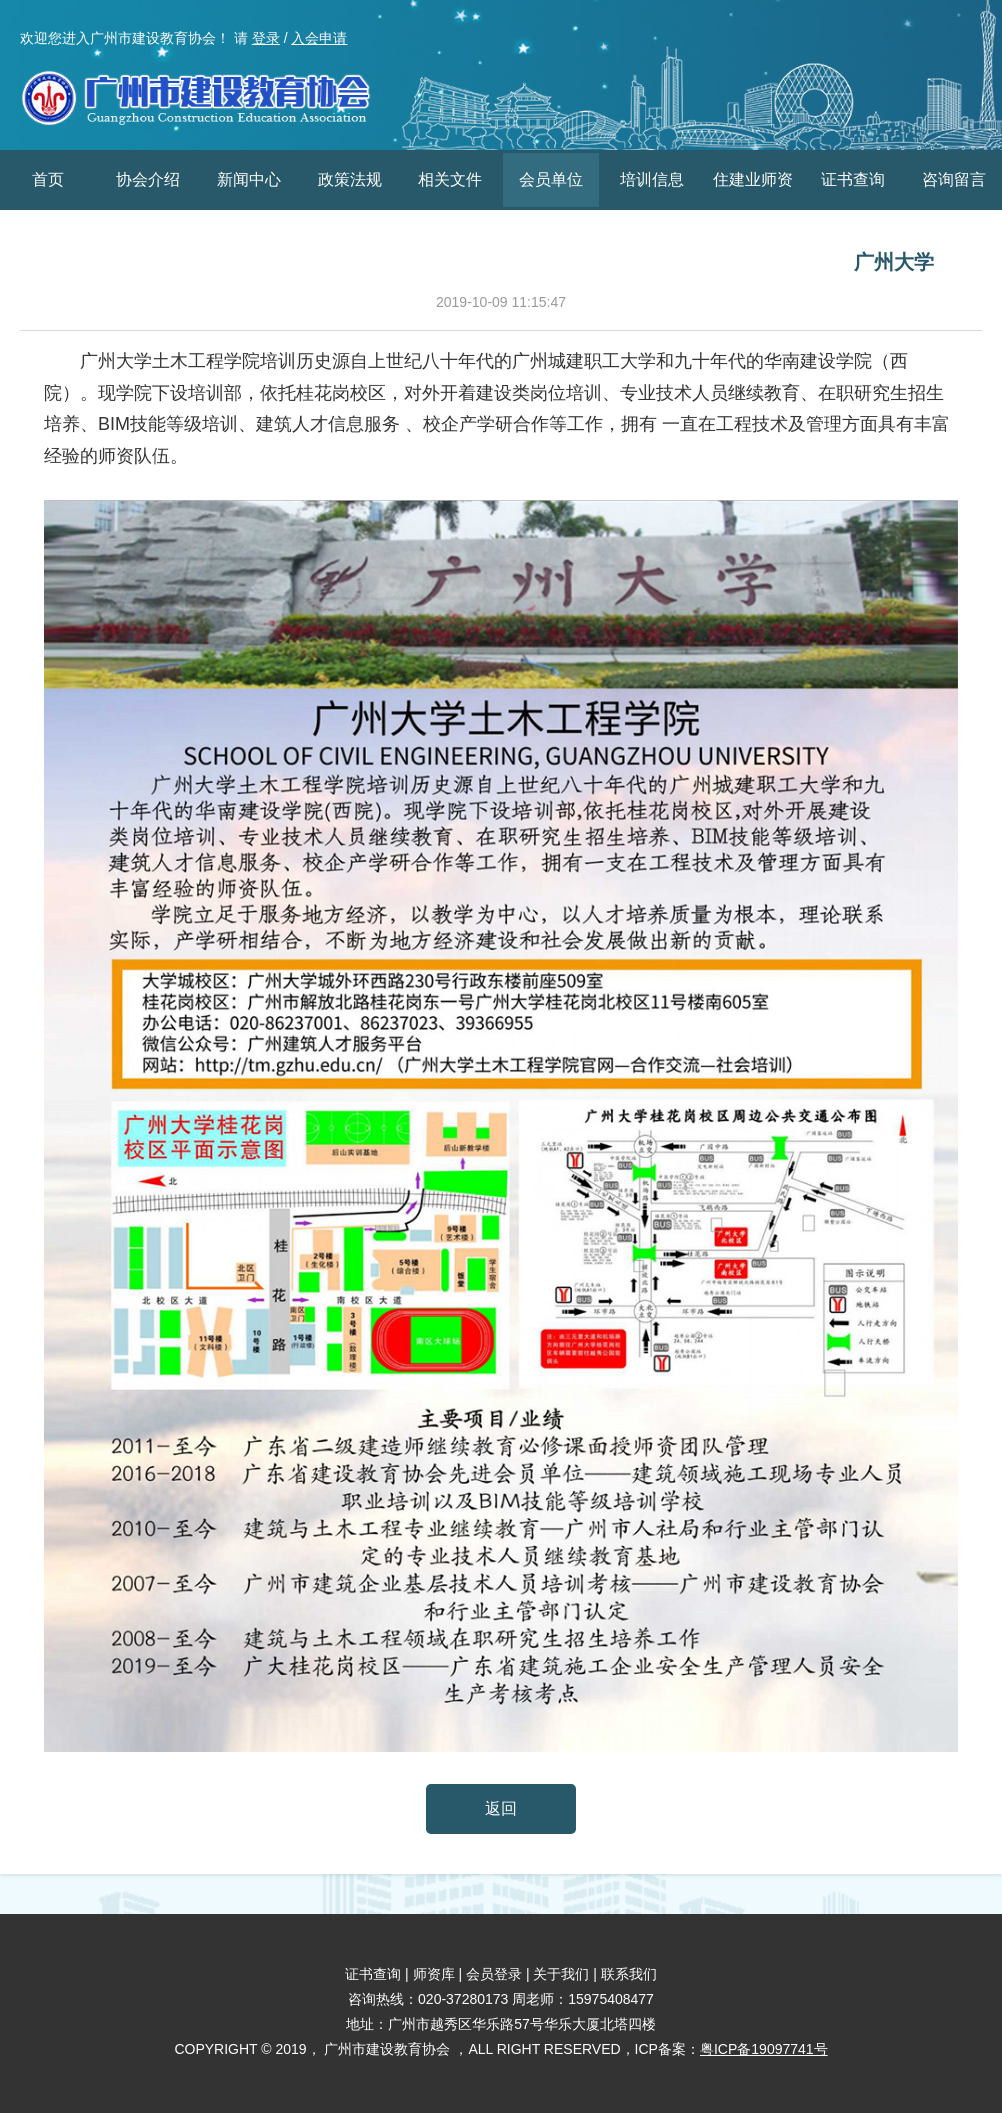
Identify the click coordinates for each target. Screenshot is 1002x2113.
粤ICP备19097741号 (764, 2049)
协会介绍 (148, 179)
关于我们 (561, 1974)
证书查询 (853, 179)
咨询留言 (954, 179)
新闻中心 (249, 179)
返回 (501, 1808)
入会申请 (319, 38)
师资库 (434, 1974)
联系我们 (629, 1974)
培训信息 (652, 179)
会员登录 (494, 1974)
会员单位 (551, 179)
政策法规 (350, 179)
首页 (48, 179)
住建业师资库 (753, 209)
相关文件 (450, 179)
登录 (266, 38)
